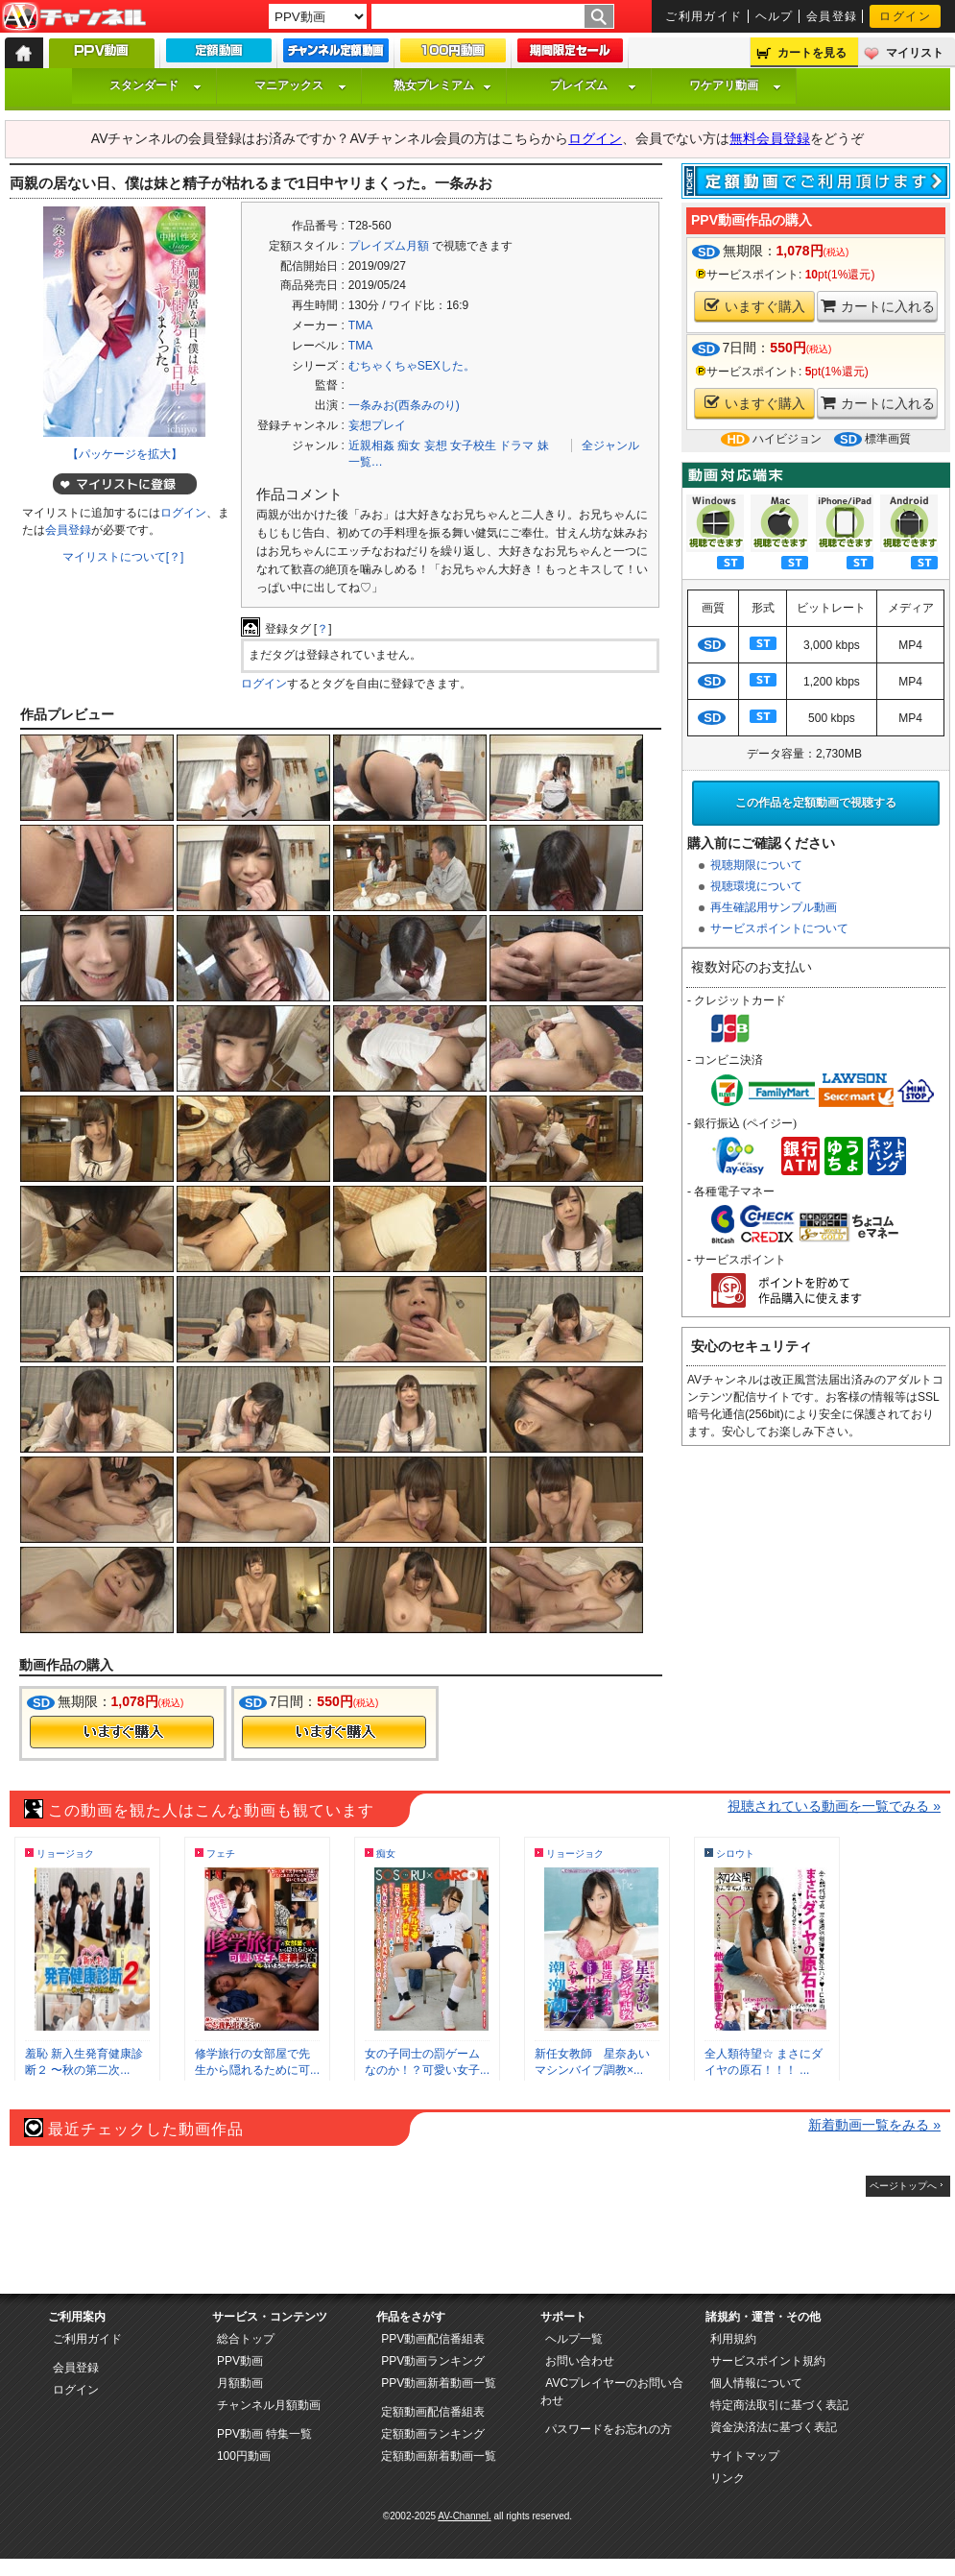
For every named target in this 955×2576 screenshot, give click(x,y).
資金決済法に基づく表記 (773, 2427)
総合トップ (246, 2339)
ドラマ (516, 445)
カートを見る (812, 53)
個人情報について (756, 2383)
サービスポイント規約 (767, 2361)
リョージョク (65, 1853)
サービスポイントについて (779, 928)
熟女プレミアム (442, 85)
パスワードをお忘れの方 (608, 2429)
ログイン (905, 16)
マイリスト (914, 53)
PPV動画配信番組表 (433, 2339)
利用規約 (733, 2339)
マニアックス (300, 85)
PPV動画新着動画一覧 (438, 2383)
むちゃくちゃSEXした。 (411, 366)
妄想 (435, 445)
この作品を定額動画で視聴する (815, 802)
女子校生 (473, 445)
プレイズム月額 (388, 246)
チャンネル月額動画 (269, 2405)
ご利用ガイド (704, 16)
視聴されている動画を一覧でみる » (834, 1806)
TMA (360, 325)
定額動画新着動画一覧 (438, 2456)
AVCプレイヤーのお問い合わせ (611, 2391)
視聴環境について (756, 886)
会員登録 (832, 16)
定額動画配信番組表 (433, 2412)
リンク (727, 2478)
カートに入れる (878, 306)
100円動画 (244, 2456)
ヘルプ (774, 16)
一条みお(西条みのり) (404, 405)
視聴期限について (756, 865)
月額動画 (240, 2383)
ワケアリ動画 (735, 85)
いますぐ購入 (754, 306)
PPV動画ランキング (433, 2361)
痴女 (408, 445)
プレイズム (593, 85)
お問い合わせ (579, 2361)
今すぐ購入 (122, 1732)
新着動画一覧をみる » (874, 2124)
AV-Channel (74, 17)
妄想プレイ (377, 425)
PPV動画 (240, 2361)
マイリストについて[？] (123, 557)
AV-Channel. (464, 2516)
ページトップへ (903, 2185)
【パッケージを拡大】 (124, 454)
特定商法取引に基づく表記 (779, 2405)
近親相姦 (371, 445)
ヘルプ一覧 (574, 2339)
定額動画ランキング (433, 2434)
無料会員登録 (769, 138)
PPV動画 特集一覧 (264, 2434)
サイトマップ (744, 2456)
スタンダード (155, 85)
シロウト (735, 1853)
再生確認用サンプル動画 (773, 907)
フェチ (220, 1853)
